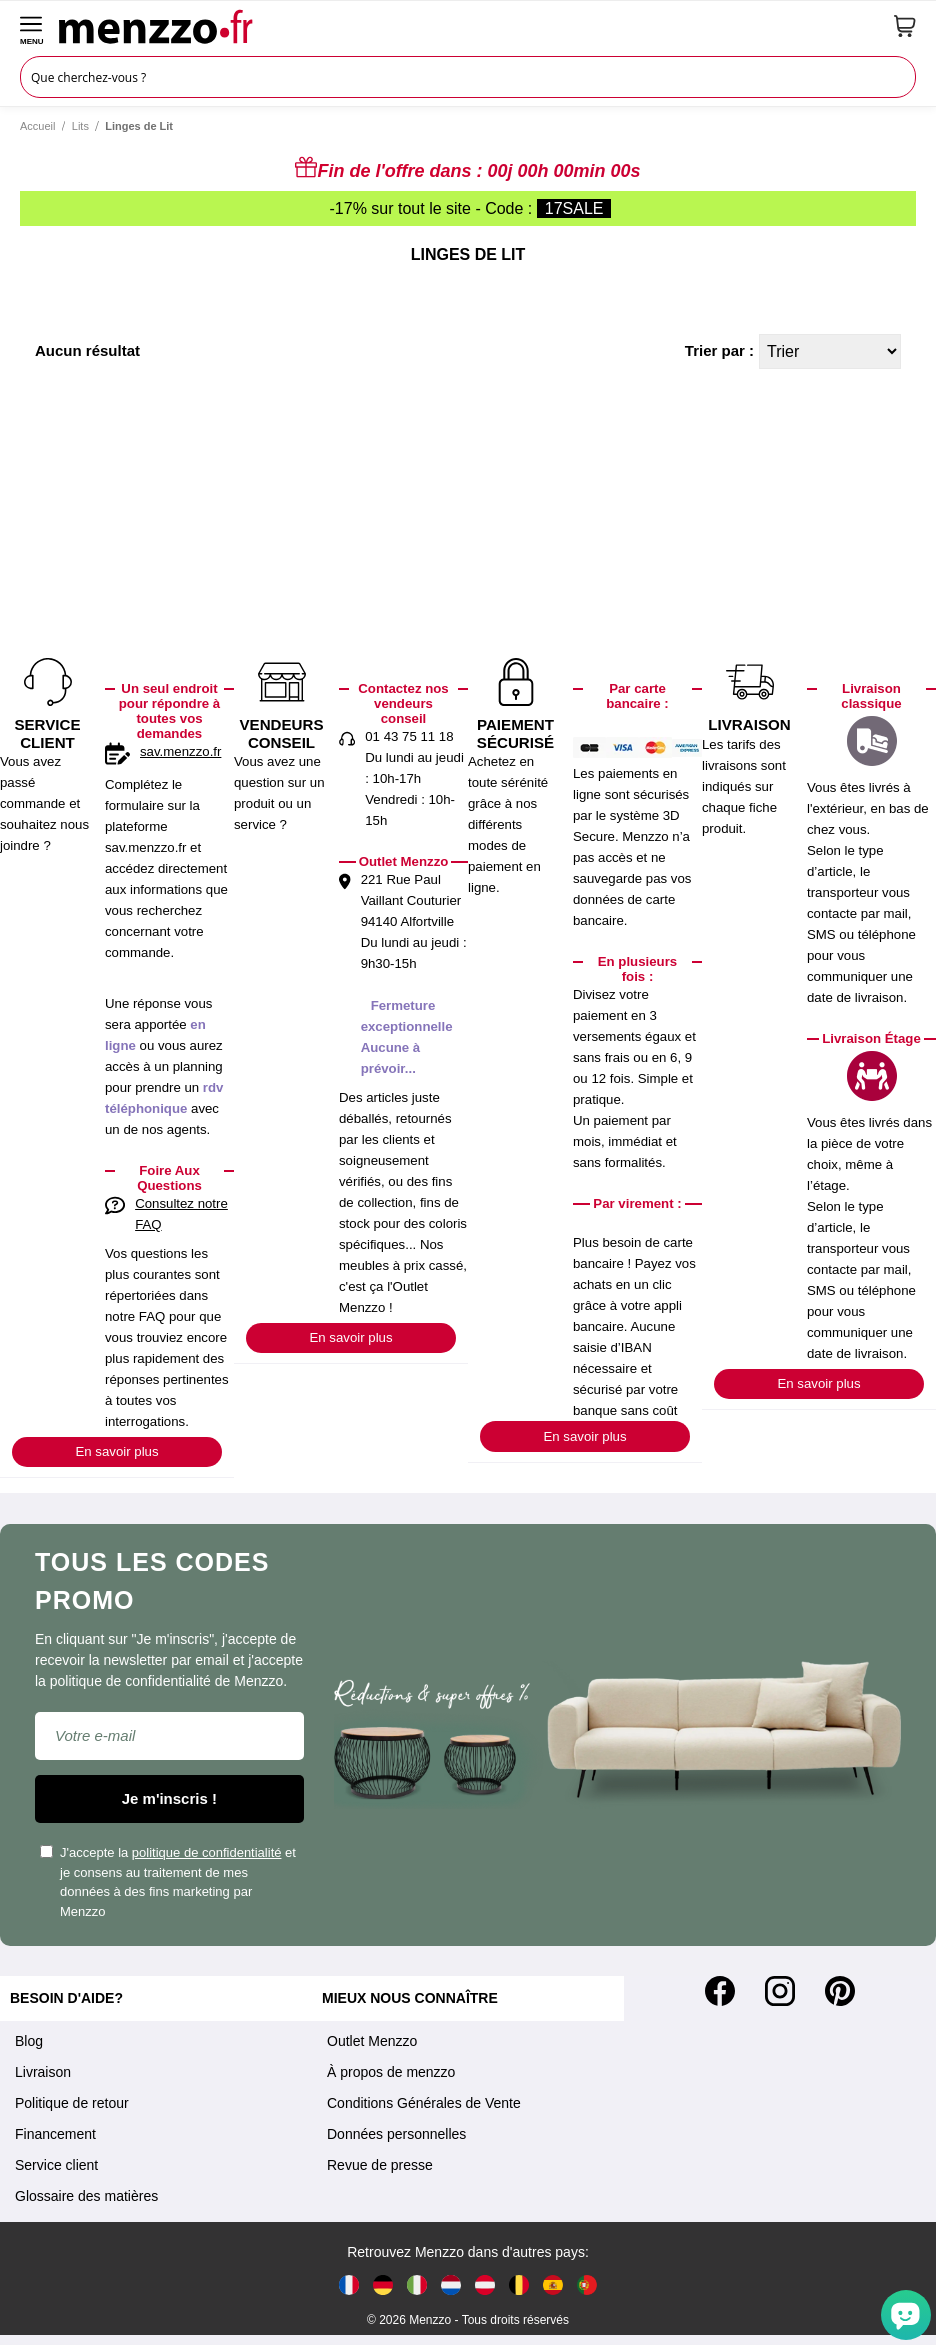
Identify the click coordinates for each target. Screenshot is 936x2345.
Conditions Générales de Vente (424, 2103)
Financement (55, 2134)
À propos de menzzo (391, 2072)
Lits (80, 126)
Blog (29, 2041)
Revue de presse (380, 2165)
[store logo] (469, 26)
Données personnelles (396, 2134)
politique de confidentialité (207, 1852)
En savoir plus (116, 1451)
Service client (56, 2165)
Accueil (37, 126)
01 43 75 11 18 (409, 736)
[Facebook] (720, 1991)
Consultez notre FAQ (181, 1214)
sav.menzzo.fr (180, 751)
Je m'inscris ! (169, 1798)
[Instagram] (780, 1991)
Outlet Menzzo (372, 2041)
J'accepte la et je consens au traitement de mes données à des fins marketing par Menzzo (168, 1882)
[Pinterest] (840, 1991)
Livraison (43, 2072)
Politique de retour (72, 2103)
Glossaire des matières (86, 2196)
